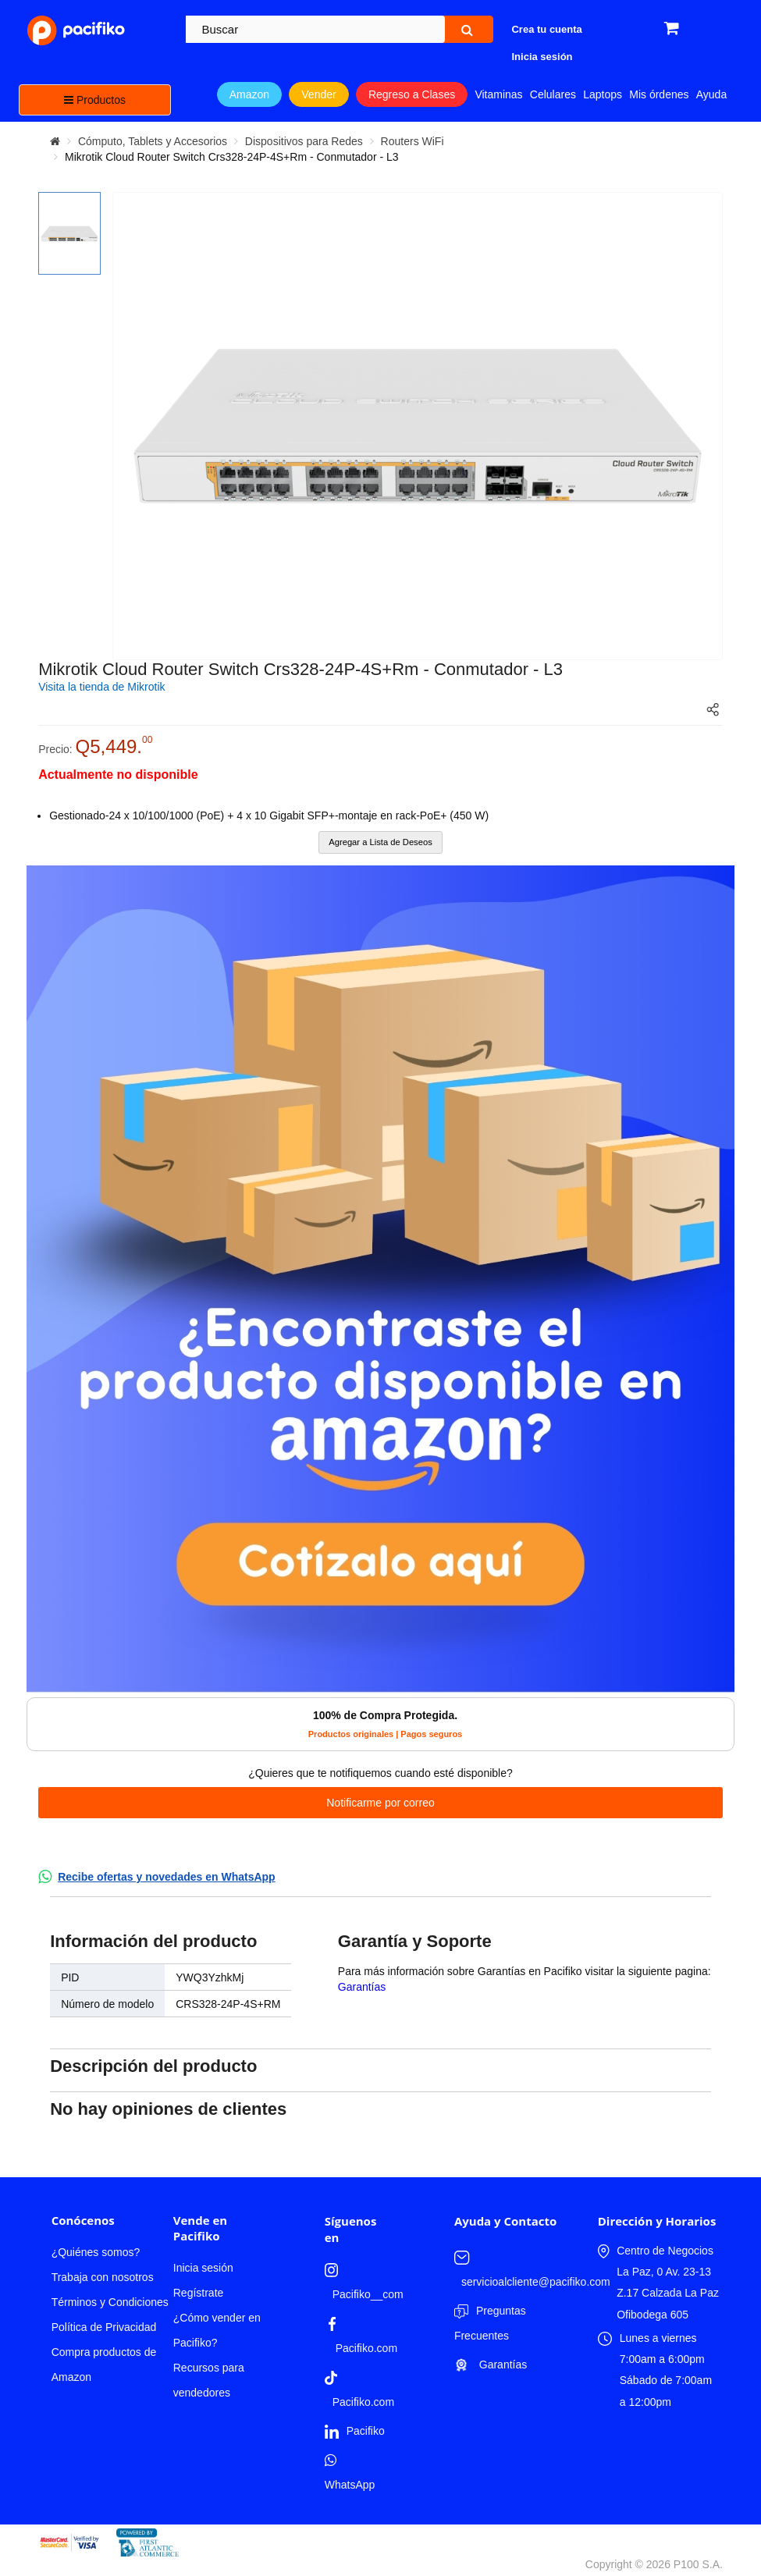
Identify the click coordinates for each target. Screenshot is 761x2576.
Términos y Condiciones (110, 2302)
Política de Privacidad (104, 2327)
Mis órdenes (658, 94)
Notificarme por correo (380, 1802)
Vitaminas (498, 94)
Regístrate (198, 2292)
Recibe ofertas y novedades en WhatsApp (167, 1877)
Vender (318, 94)
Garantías (362, 1987)
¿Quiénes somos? (96, 2252)
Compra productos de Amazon (104, 2364)
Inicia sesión (203, 2268)
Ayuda (711, 94)
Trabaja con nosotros (103, 2277)
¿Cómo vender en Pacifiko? (217, 2330)
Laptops (602, 94)
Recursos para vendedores (208, 2380)
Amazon (249, 94)
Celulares (553, 94)
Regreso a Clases (411, 94)
